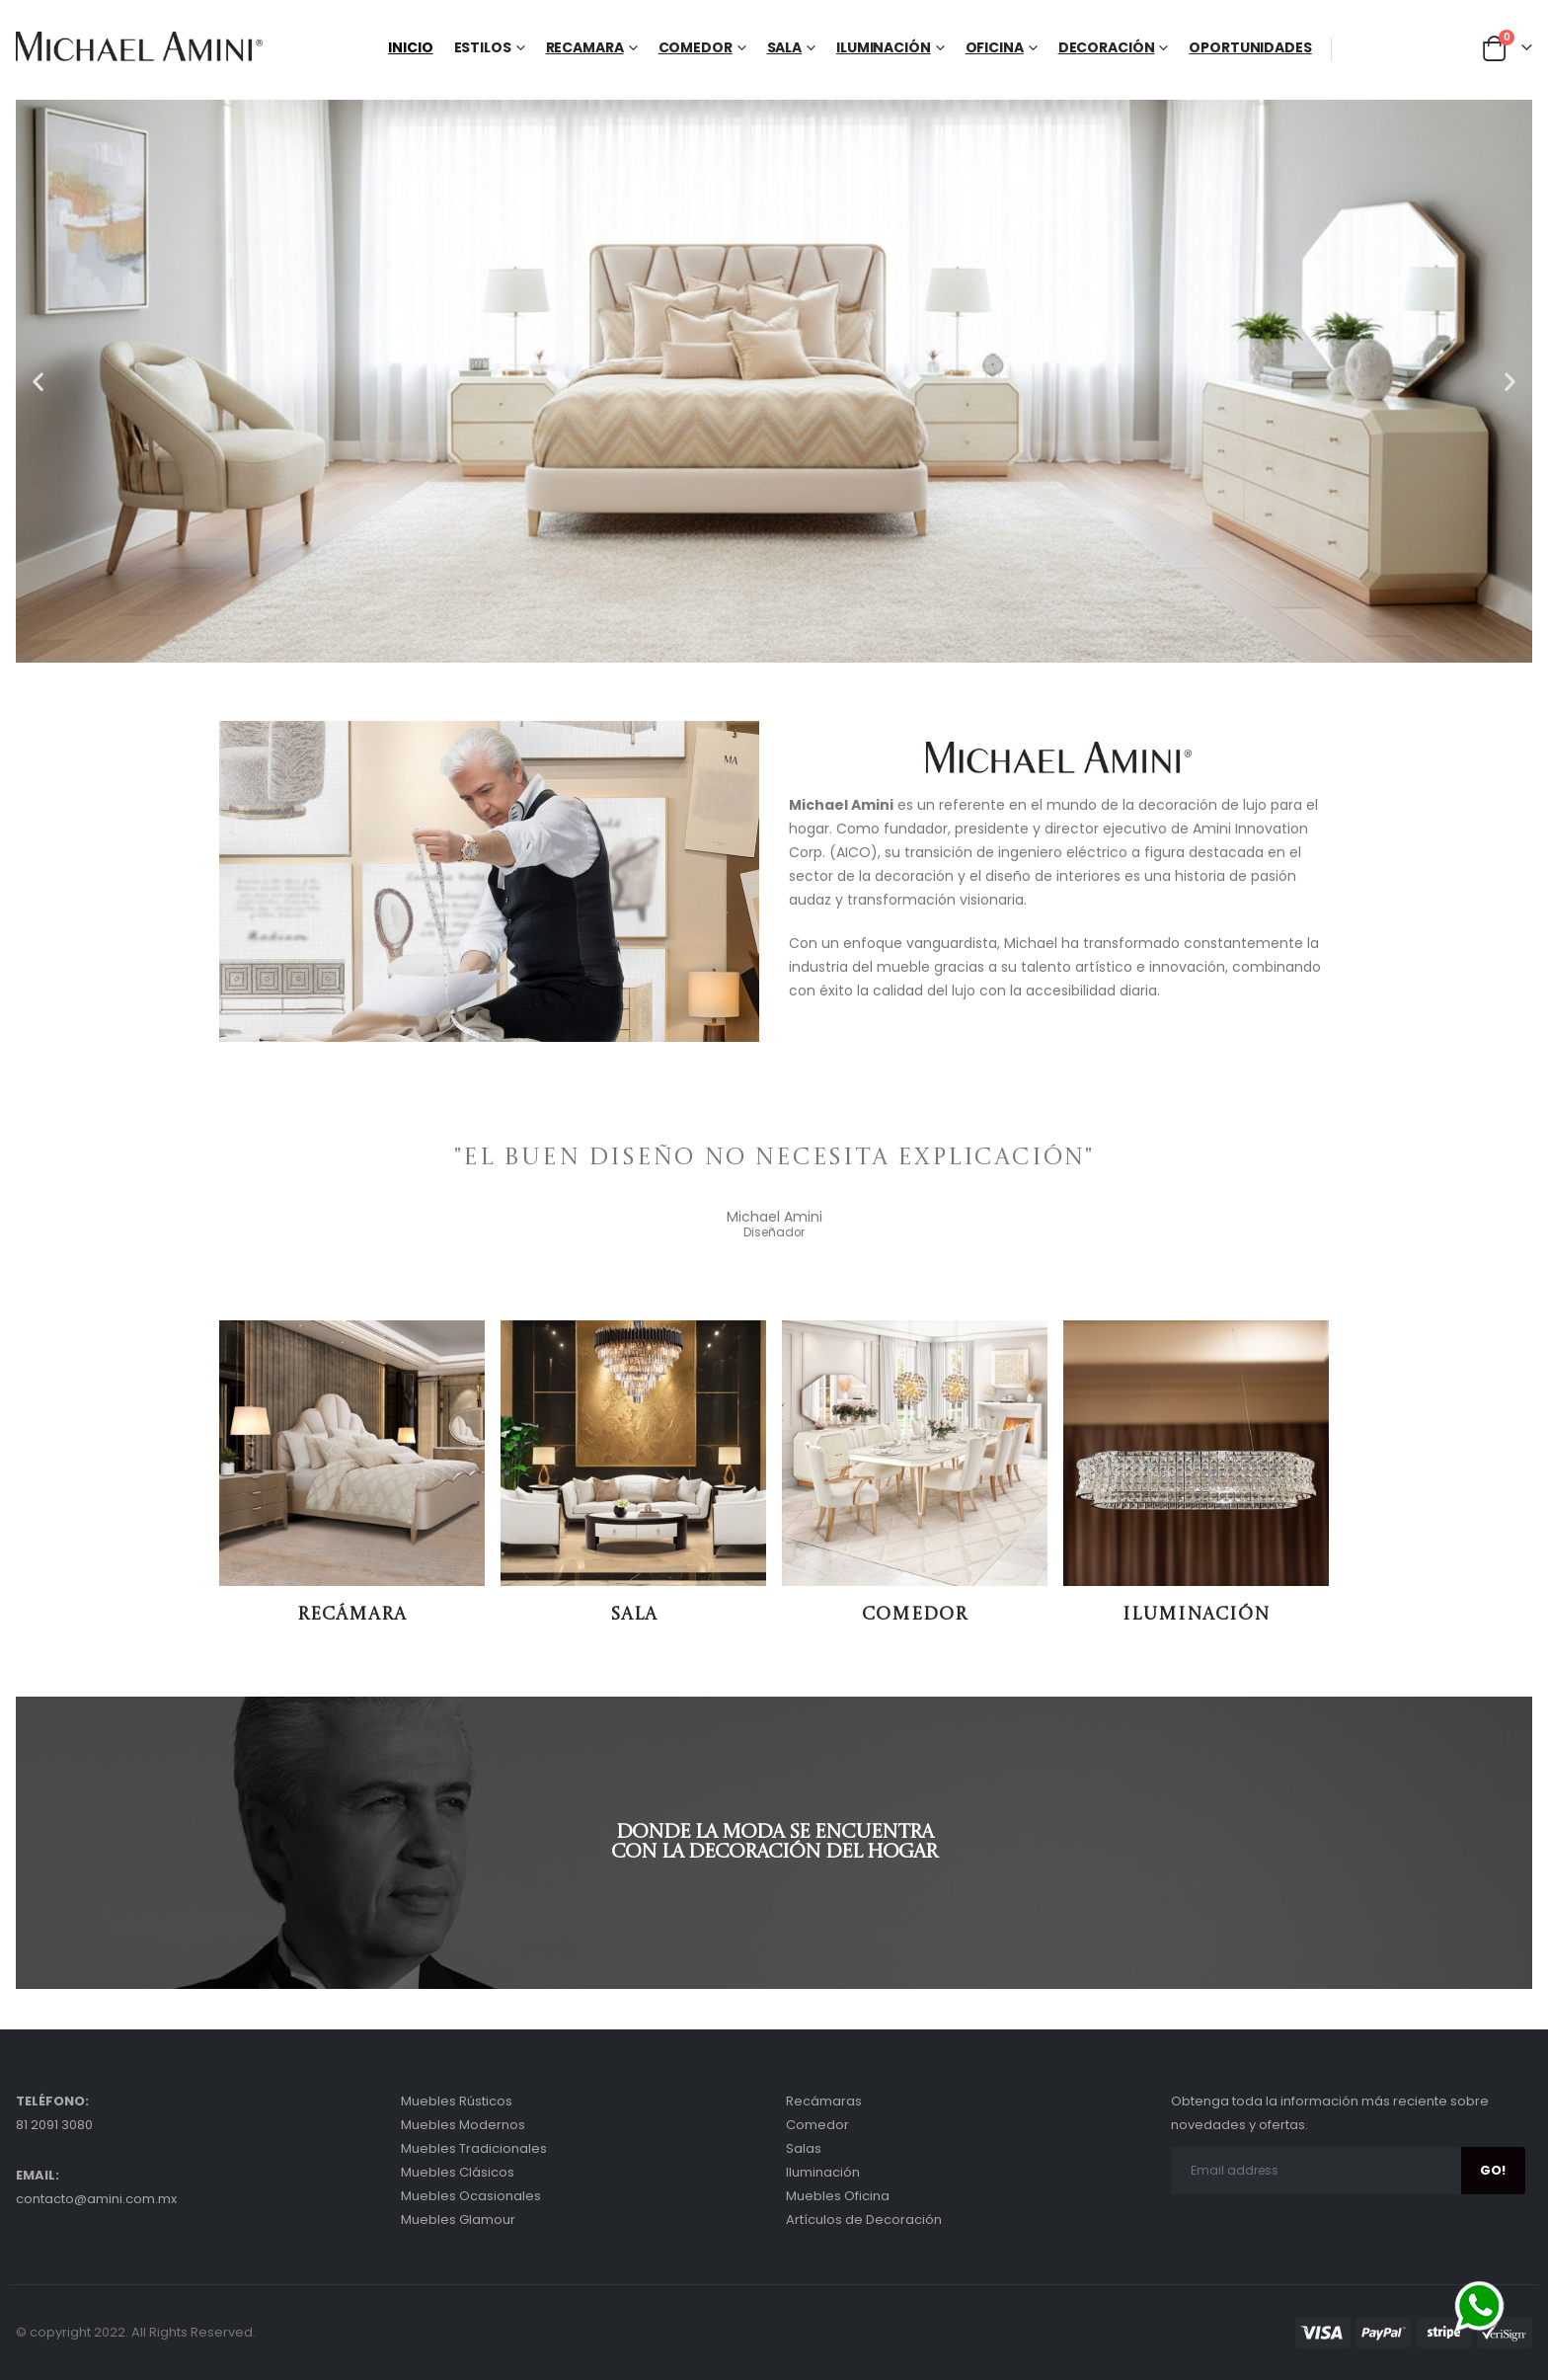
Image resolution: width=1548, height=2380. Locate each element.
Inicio (410, 47)
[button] (38, 381)
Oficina (995, 47)
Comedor (695, 47)
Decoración (1106, 47)
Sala (785, 47)
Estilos (482, 47)
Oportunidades (1250, 47)
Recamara (585, 47)
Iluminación (883, 47)
